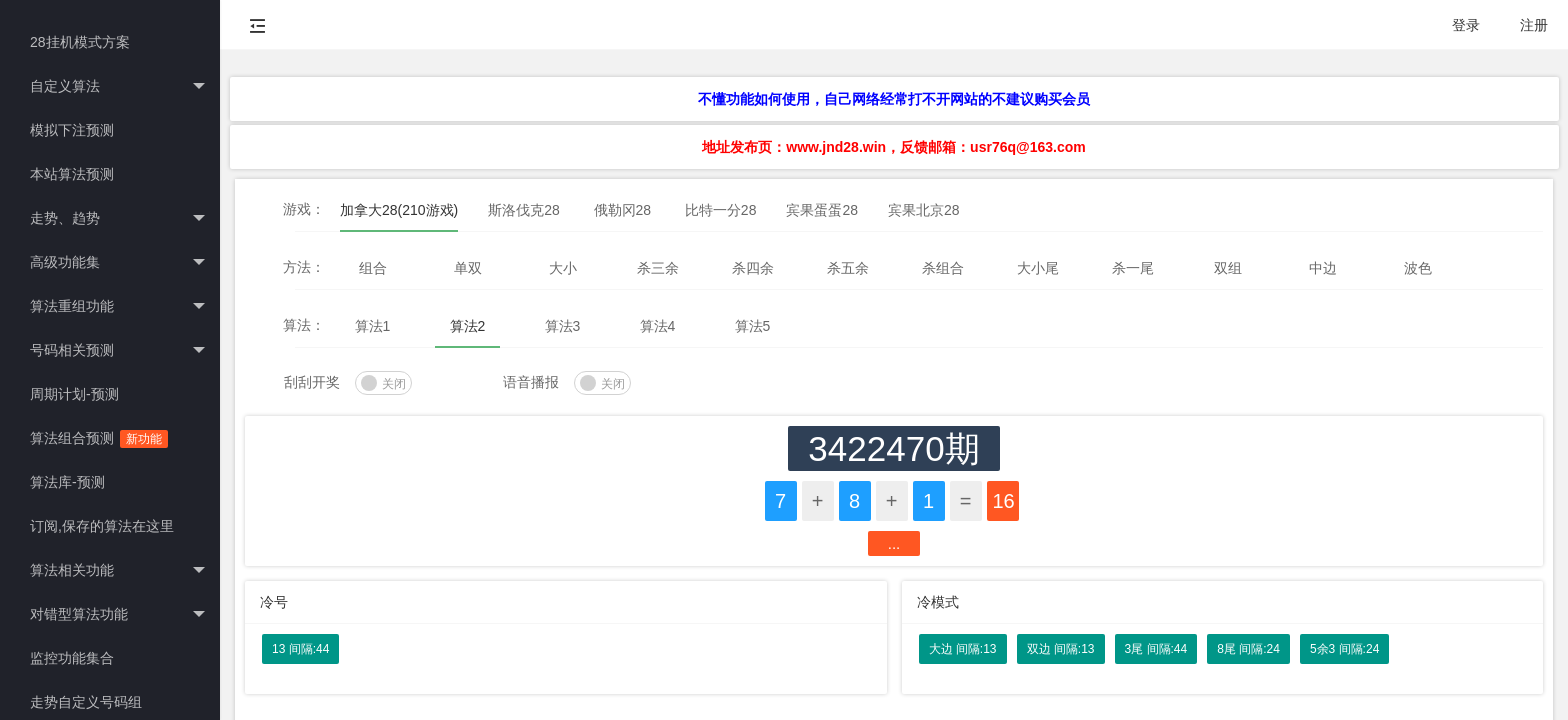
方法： (304, 267)
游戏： (304, 209)
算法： (304, 325)
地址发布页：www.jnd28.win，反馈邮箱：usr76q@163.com (893, 147)
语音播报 (531, 382)
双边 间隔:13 (1061, 649)
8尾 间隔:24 (1248, 649)
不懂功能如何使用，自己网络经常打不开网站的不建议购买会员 (894, 99)
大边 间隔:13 (963, 649)
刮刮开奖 (312, 382)
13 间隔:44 (300, 649)
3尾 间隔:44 (1156, 649)
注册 (1534, 25)
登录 (1466, 25)
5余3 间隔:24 (1344, 649)
